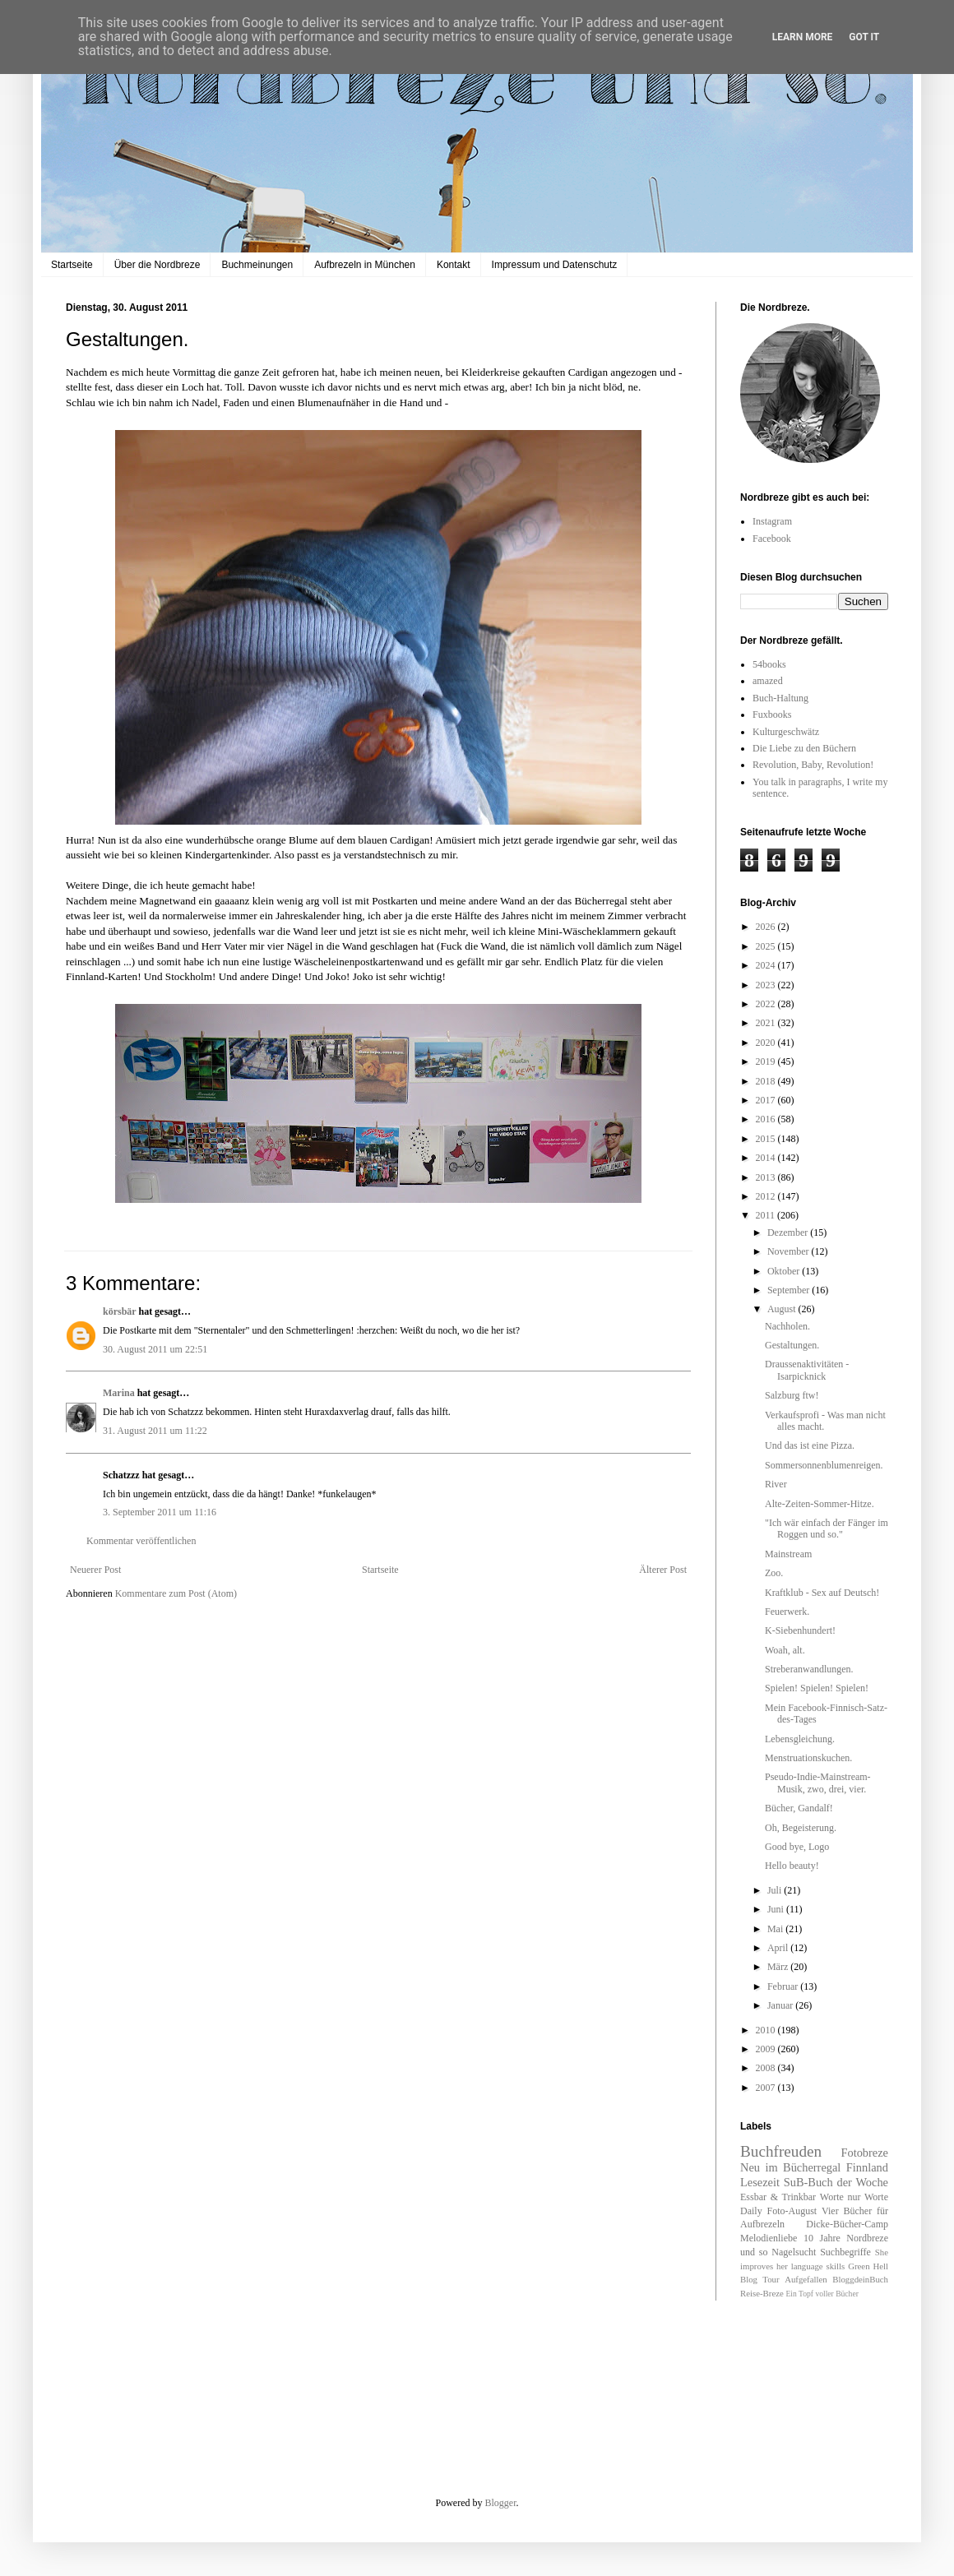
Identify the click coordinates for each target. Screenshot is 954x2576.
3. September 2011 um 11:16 (159, 1512)
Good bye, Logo (797, 1846)
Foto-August (792, 2211)
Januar (781, 2005)
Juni (776, 1909)
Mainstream (788, 1554)
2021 (767, 1023)
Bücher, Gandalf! (799, 1808)
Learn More (802, 37)
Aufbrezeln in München (364, 265)
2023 (767, 985)
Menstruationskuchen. (808, 1758)
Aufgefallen (806, 2279)
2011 (767, 1215)
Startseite (72, 265)
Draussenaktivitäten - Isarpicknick (807, 1369)
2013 (767, 1177)
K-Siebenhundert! (800, 1630)
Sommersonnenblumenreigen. (824, 1465)
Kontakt (453, 265)
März (778, 1966)
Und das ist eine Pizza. (809, 1445)
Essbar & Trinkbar (778, 2197)
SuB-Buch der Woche (836, 2182)
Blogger (500, 2503)
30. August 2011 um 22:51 (155, 1349)
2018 (767, 1081)
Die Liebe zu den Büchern (804, 748)
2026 (767, 926)
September (789, 1290)
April (778, 1948)
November (789, 1251)
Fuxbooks (772, 714)
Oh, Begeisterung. (800, 1828)
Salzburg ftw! (791, 1395)
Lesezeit (760, 2182)
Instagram (772, 521)
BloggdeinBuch (860, 2279)
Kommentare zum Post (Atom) (176, 1593)
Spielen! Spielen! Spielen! (816, 1688)
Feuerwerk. (787, 1611)
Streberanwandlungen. (809, 1669)
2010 (767, 2030)
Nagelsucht (793, 2252)
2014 (767, 1157)
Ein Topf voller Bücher (821, 2293)
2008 (767, 2068)
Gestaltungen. (792, 1345)
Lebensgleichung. (800, 1739)
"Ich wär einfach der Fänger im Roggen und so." (826, 1528)
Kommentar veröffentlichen (141, 1541)
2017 (767, 1100)
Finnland (867, 2167)
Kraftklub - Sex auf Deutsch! (822, 1592)
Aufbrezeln (762, 2224)
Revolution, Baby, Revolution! (813, 764)
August (783, 1309)
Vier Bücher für (855, 2211)
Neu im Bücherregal (790, 2167)
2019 (767, 1061)
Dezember (788, 1232)
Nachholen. (787, 1326)
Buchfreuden (781, 2151)
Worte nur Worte (854, 2197)
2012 (767, 1196)
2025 (767, 946)
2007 (767, 2087)
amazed (768, 681)
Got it (864, 37)
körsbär (119, 1311)
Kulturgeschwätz (786, 732)
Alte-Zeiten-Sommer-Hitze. (819, 1504)
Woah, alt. (785, 1650)
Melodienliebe (768, 2238)
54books (769, 664)
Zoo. (774, 1573)
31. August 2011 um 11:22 (155, 1430)
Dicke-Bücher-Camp (847, 2224)
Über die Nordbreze (157, 265)
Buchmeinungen (257, 265)
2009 (767, 2049)
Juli (775, 1890)
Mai (776, 1929)
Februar (783, 1986)
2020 (767, 1042)
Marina (119, 1393)
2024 (767, 965)
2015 (767, 1139)
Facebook (772, 538)
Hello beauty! (792, 1865)
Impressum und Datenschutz (555, 265)
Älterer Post (663, 1569)
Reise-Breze (762, 2293)
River (776, 1484)
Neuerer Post (95, 1569)
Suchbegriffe (845, 2252)
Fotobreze (864, 2152)
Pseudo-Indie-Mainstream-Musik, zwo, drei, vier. (818, 1782)
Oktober (784, 1271)
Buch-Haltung (780, 698)
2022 (767, 1004)
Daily (751, 2211)
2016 (767, 1119)
